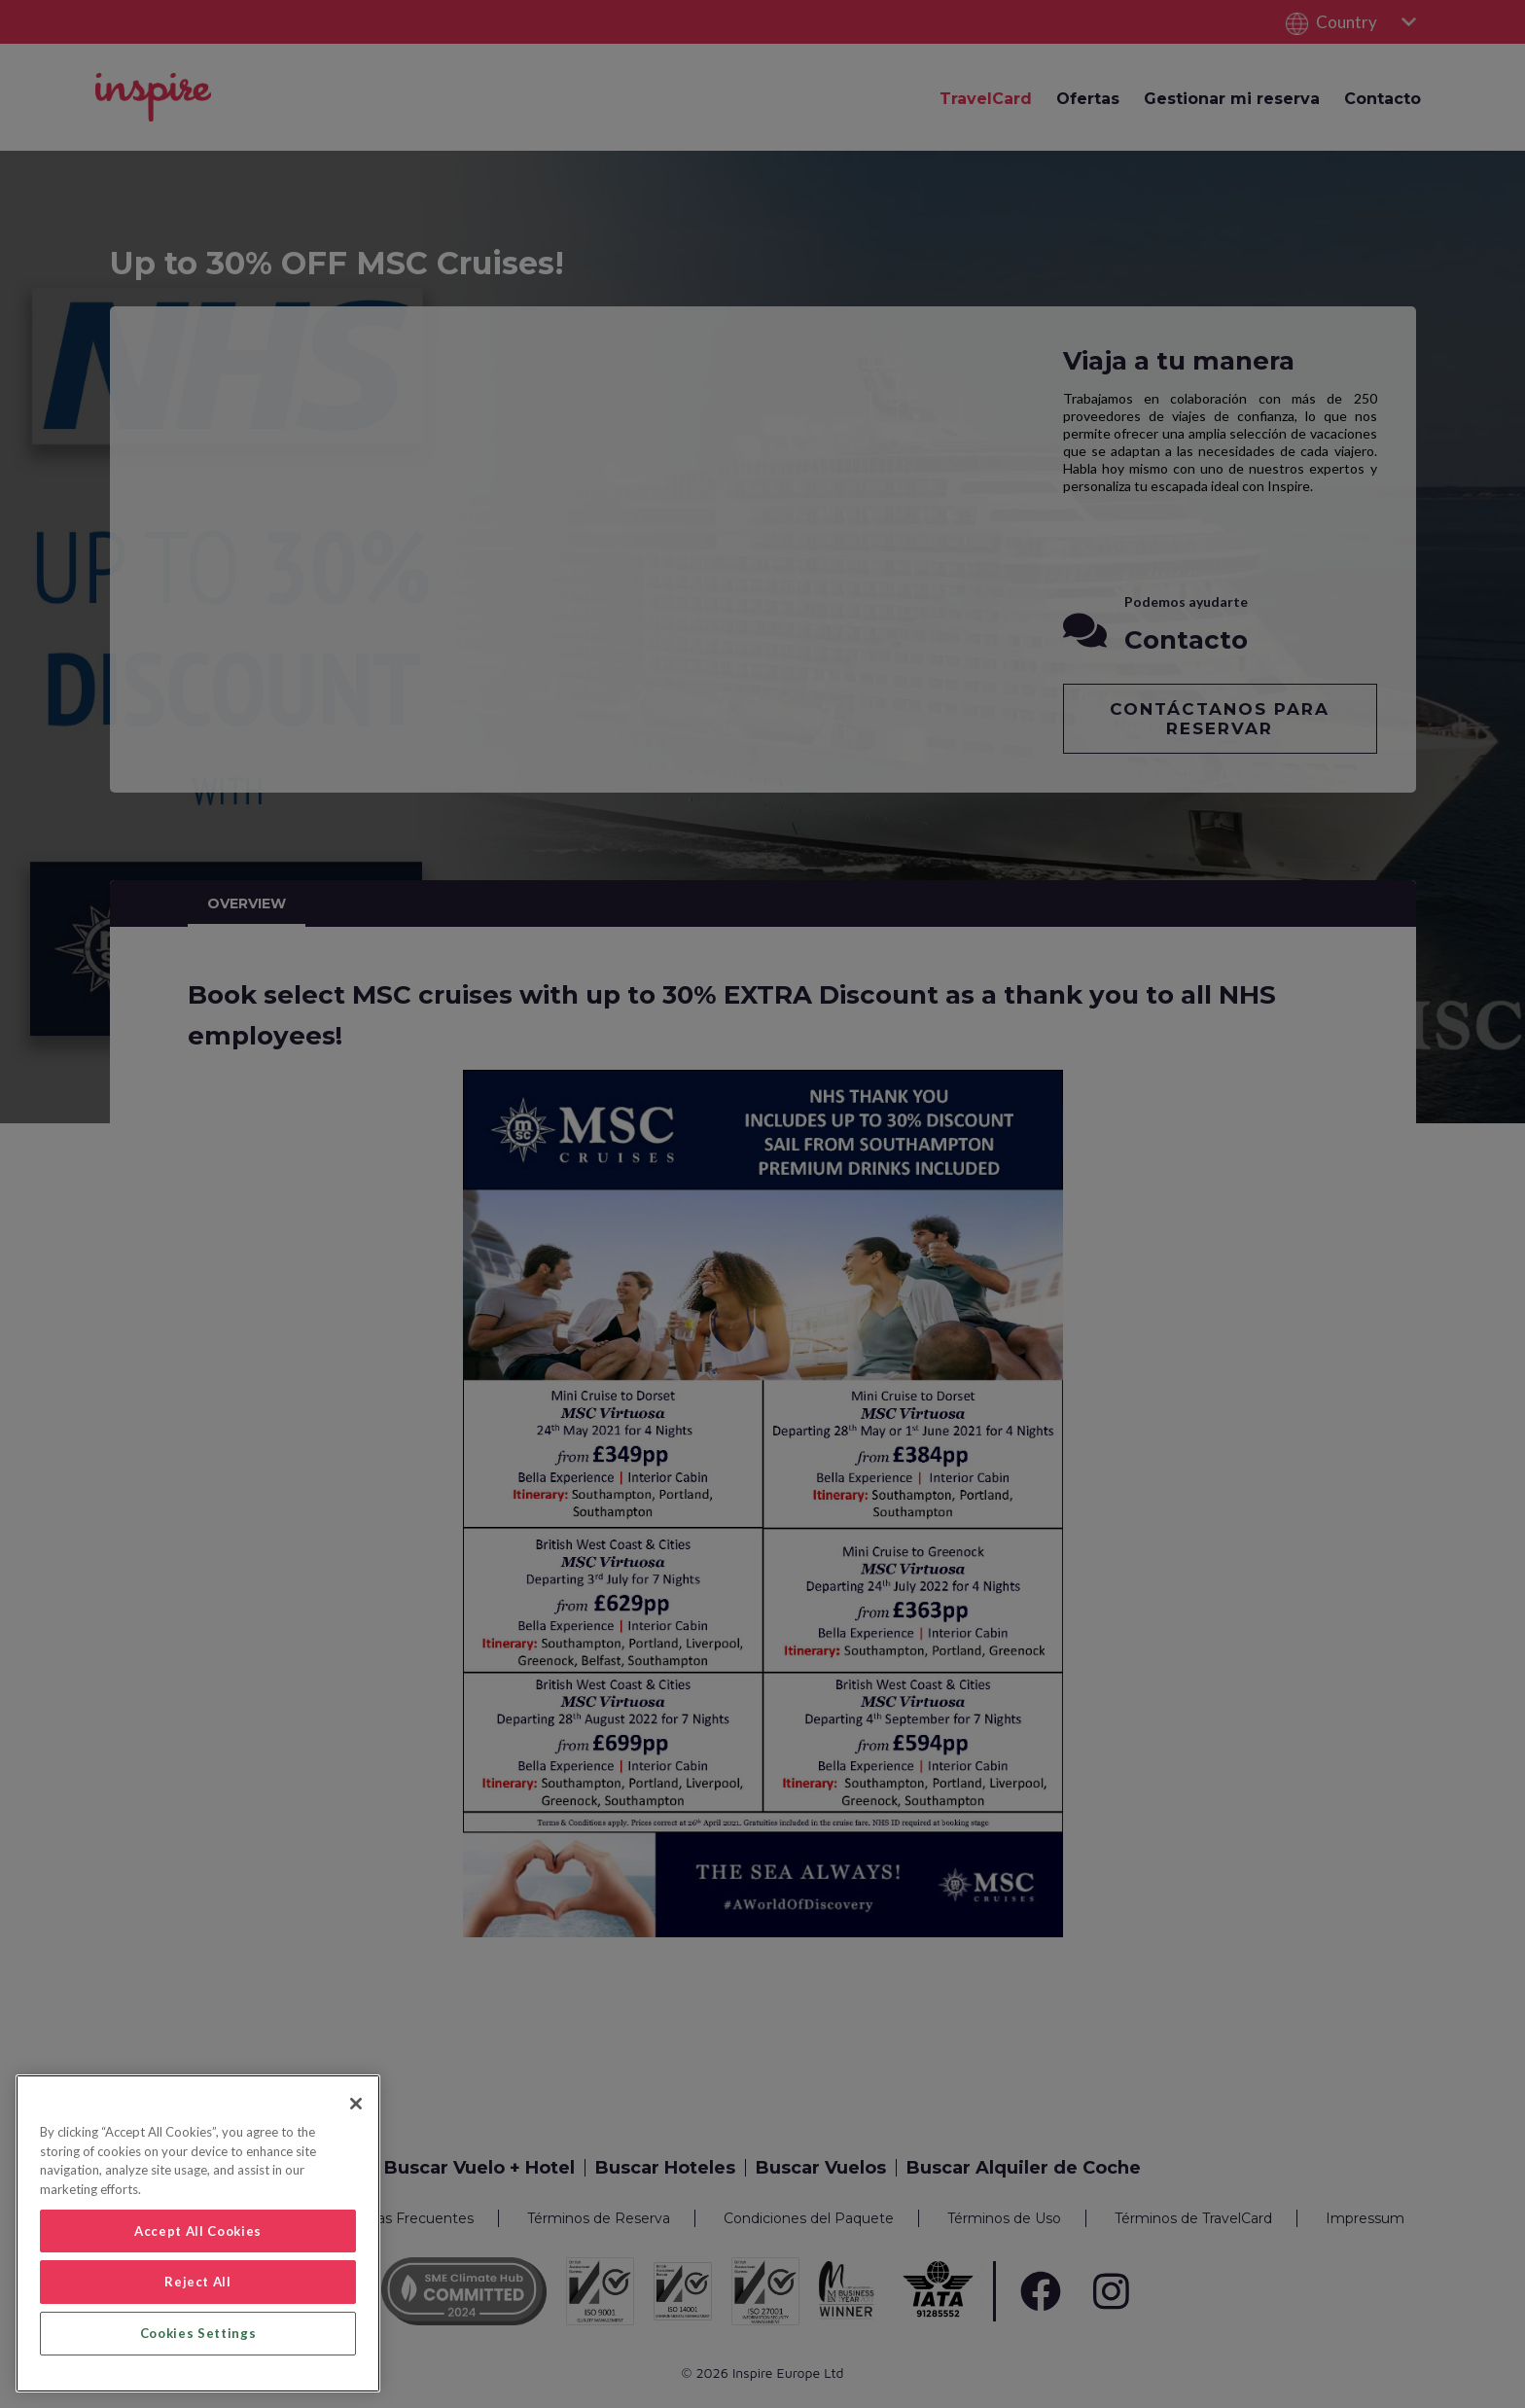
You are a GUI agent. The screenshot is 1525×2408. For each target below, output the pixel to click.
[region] (198, 2233)
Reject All (197, 2281)
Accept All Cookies (198, 2231)
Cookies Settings (198, 2333)
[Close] (356, 2103)
